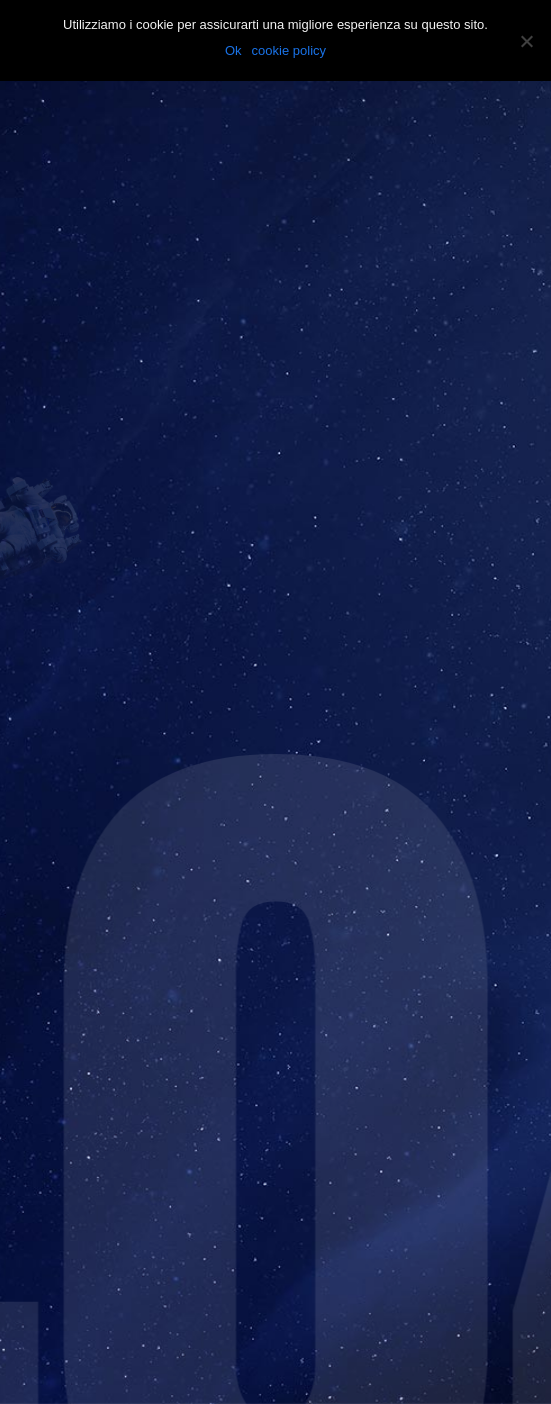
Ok (233, 50)
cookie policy (289, 50)
